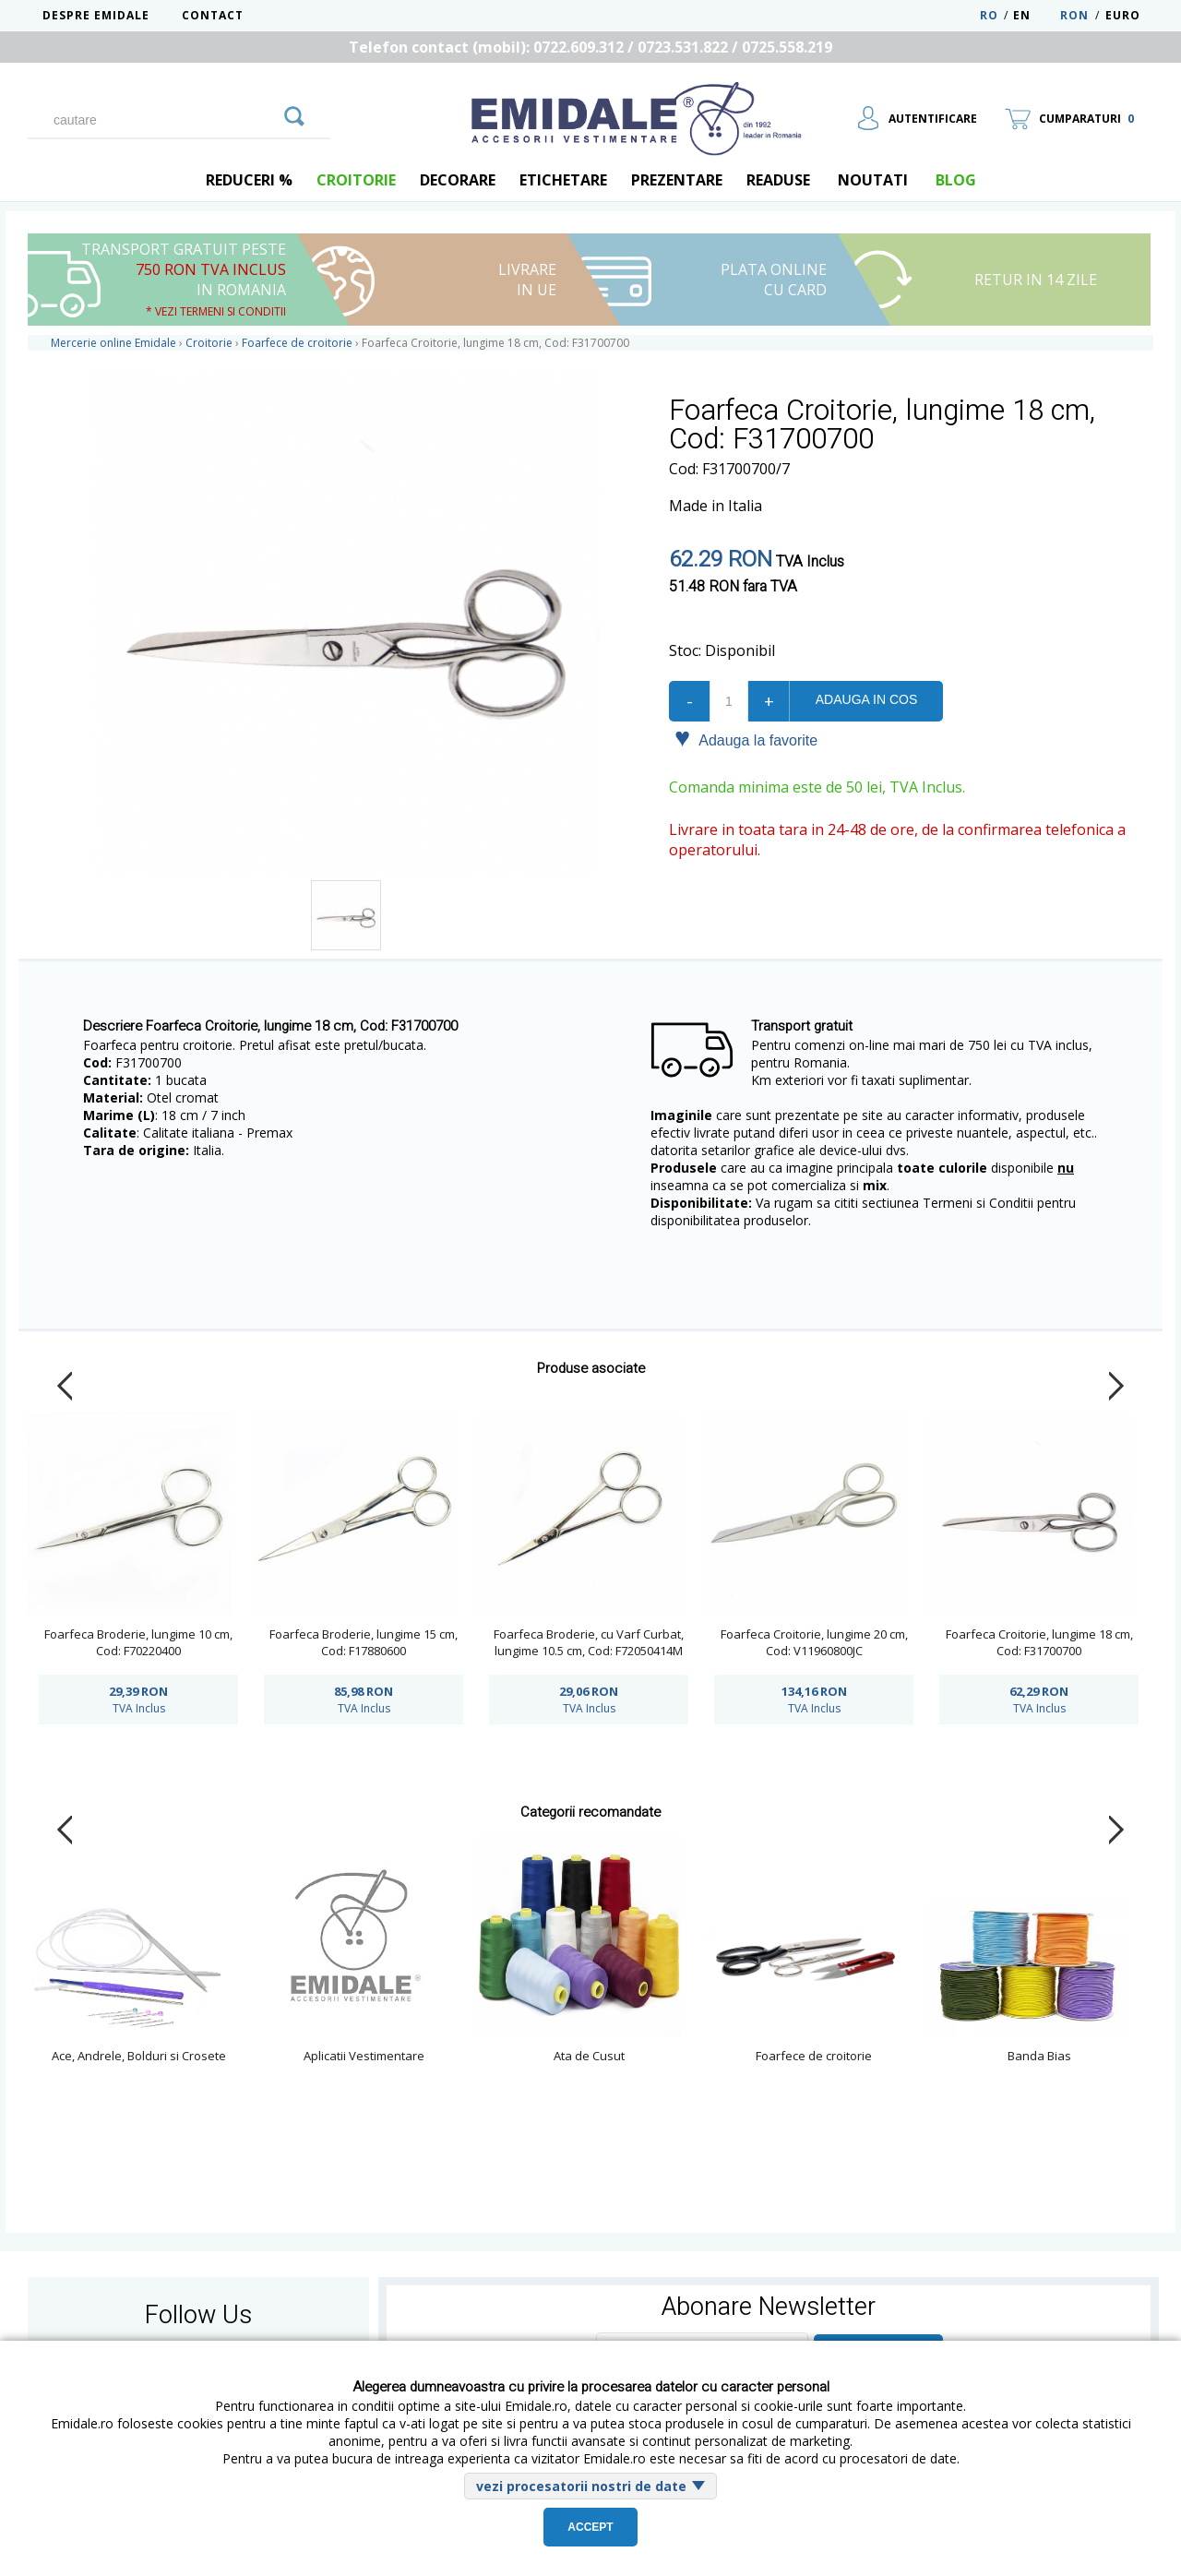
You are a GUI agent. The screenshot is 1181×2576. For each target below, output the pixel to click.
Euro (1122, 15)
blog (956, 180)
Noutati (873, 180)
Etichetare (563, 180)
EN (1034, 15)
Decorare (457, 180)
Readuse (778, 180)
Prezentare (676, 180)
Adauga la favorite (745, 739)
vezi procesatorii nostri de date (581, 2486)
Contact (213, 15)
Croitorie (356, 180)
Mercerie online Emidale (113, 343)
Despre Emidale (95, 15)
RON (1074, 15)
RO (989, 15)
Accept (590, 2527)
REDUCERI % (249, 180)
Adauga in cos (866, 699)
